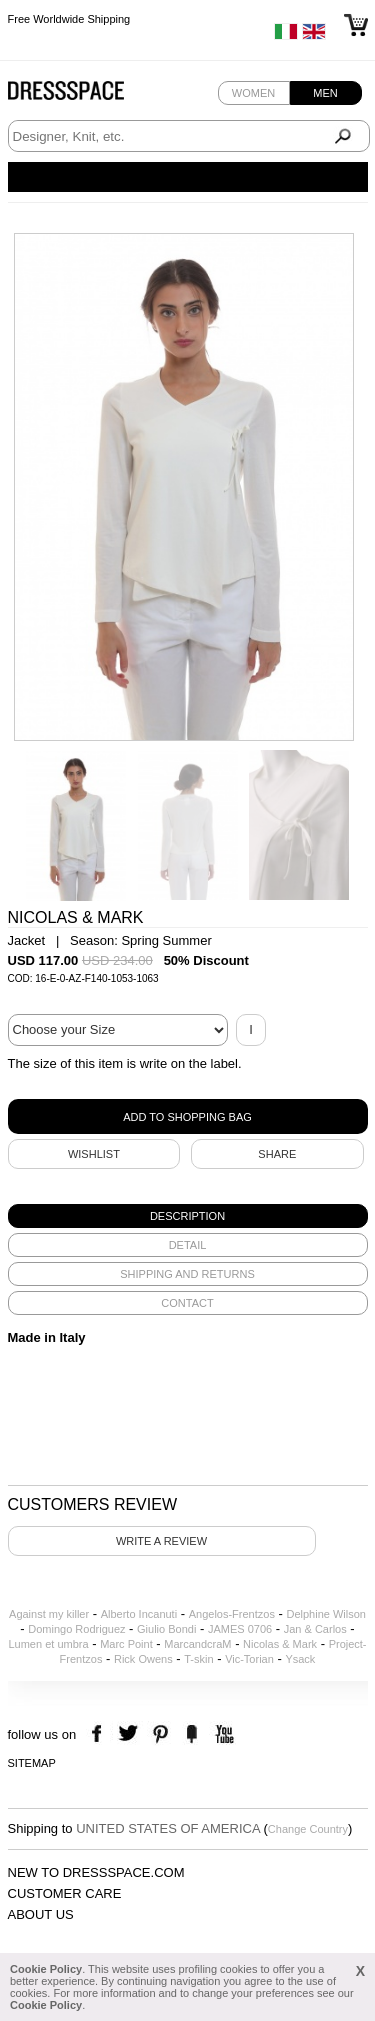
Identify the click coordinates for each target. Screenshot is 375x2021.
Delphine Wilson (325, 1614)
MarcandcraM (197, 1644)
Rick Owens (143, 1659)
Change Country (308, 1829)
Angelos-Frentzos (232, 1614)
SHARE (277, 1154)
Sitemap (32, 1763)
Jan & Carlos (315, 1629)
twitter (130, 1734)
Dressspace (85, 95)
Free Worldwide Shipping (69, 20)
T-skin (198, 1659)
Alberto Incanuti (139, 1614)
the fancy (191, 1734)
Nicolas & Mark (280, 1644)
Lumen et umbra (48, 1644)
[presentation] (188, 1216)
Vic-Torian (249, 1659)
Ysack (300, 1659)
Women (253, 93)
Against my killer (49, 1614)
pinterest (160, 1734)
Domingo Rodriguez (76, 1629)
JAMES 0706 (240, 1629)
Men (325, 93)
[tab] (188, 1216)
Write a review (161, 1541)
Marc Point (126, 1644)
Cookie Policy (46, 1969)
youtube (222, 1734)
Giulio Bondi (166, 1629)
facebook (99, 1734)
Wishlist (94, 1154)
